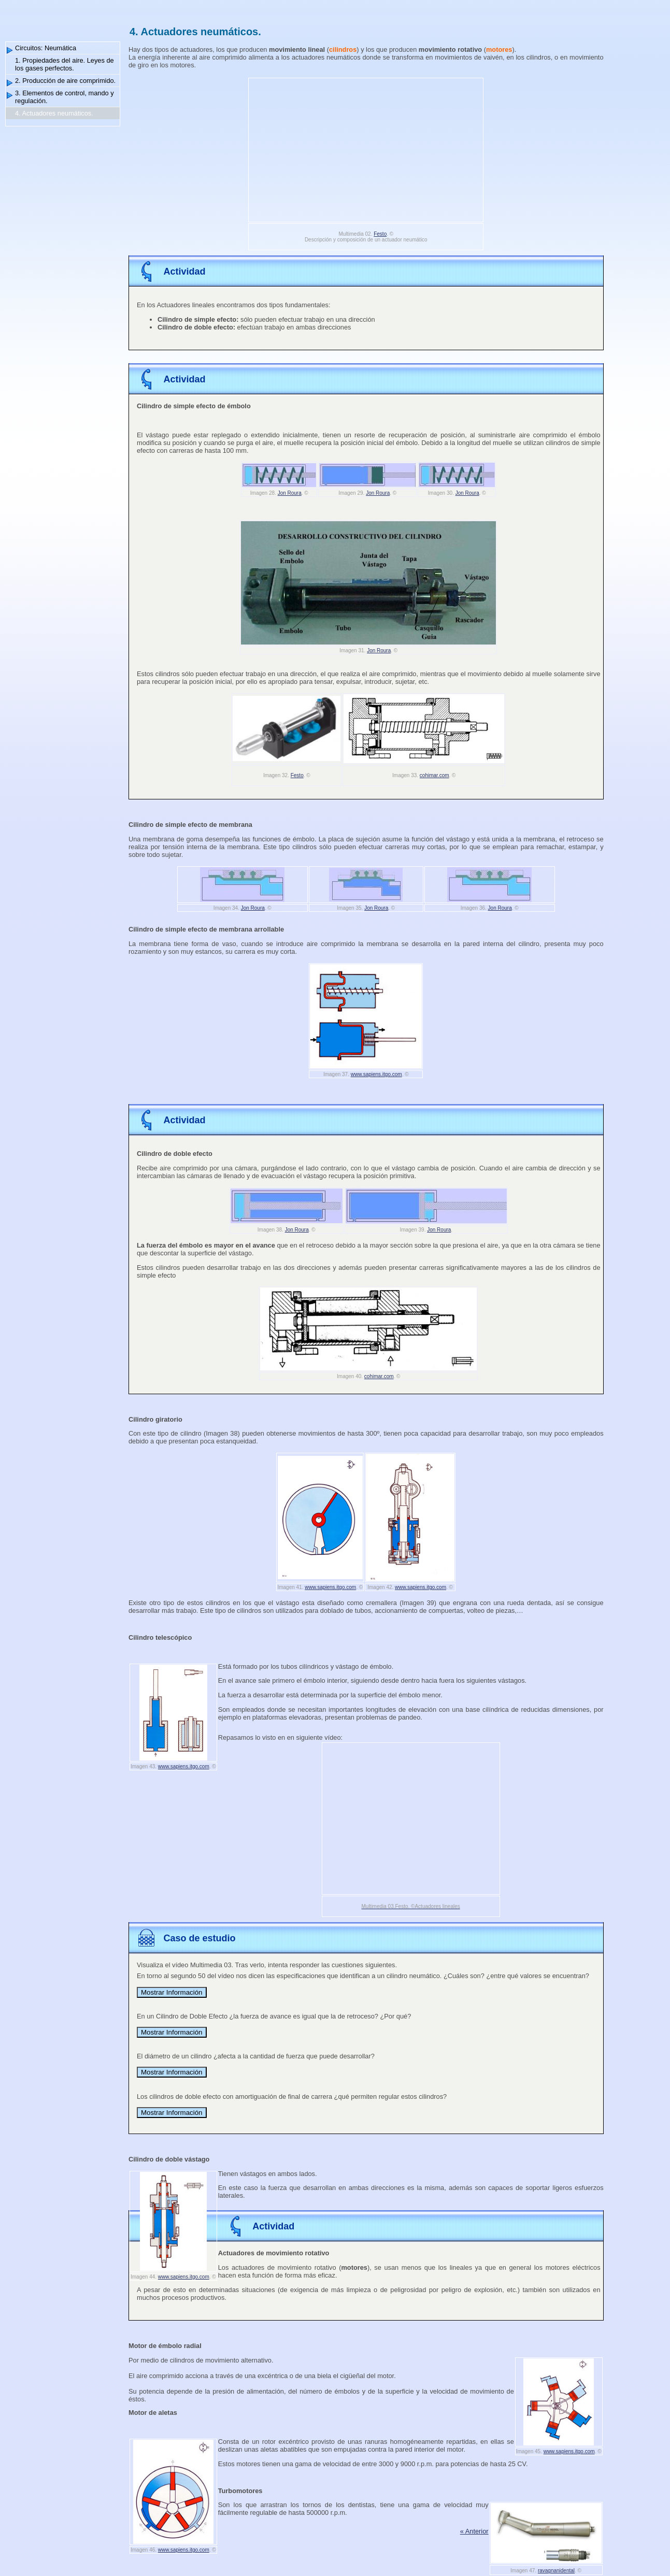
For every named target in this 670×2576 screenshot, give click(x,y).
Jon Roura (290, 493)
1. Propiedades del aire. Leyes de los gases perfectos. (64, 64)
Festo (380, 234)
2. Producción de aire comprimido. (65, 80)
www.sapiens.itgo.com (376, 1074)
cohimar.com (434, 775)
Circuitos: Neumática (45, 48)
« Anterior (474, 2531)
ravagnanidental (556, 2570)
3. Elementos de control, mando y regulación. (64, 97)
